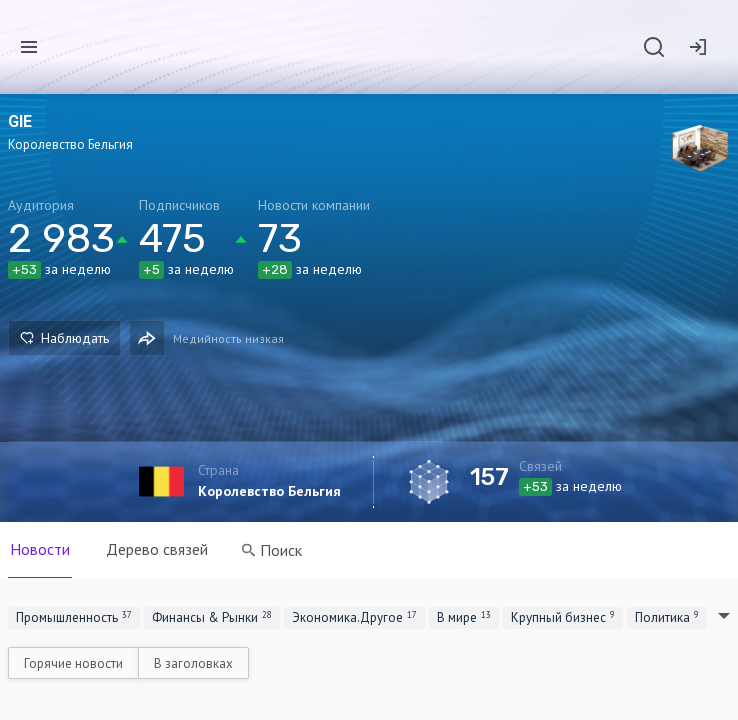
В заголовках (193, 663)
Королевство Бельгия (269, 491)
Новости (40, 549)
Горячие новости (73, 663)
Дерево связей (157, 549)
